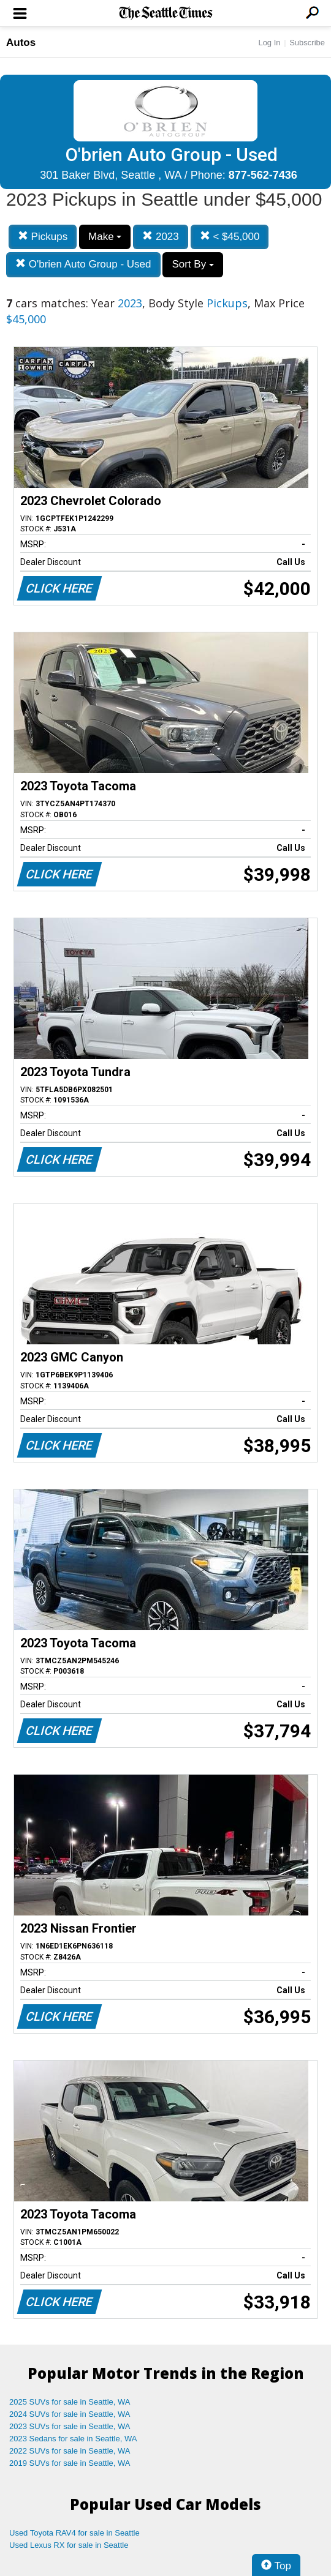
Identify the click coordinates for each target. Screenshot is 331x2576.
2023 (160, 236)
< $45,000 (230, 236)
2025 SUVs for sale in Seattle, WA (70, 2401)
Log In (269, 42)
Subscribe (307, 42)
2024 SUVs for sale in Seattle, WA (70, 2414)
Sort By (192, 264)
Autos (21, 42)
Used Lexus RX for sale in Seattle (68, 2545)
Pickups (42, 236)
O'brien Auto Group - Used (83, 264)
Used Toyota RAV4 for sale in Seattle (74, 2532)
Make (104, 236)
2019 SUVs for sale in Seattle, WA (70, 2463)
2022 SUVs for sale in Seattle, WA (70, 2450)
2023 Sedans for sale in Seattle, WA (73, 2438)
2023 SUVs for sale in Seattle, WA (70, 2426)
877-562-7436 (263, 175)
